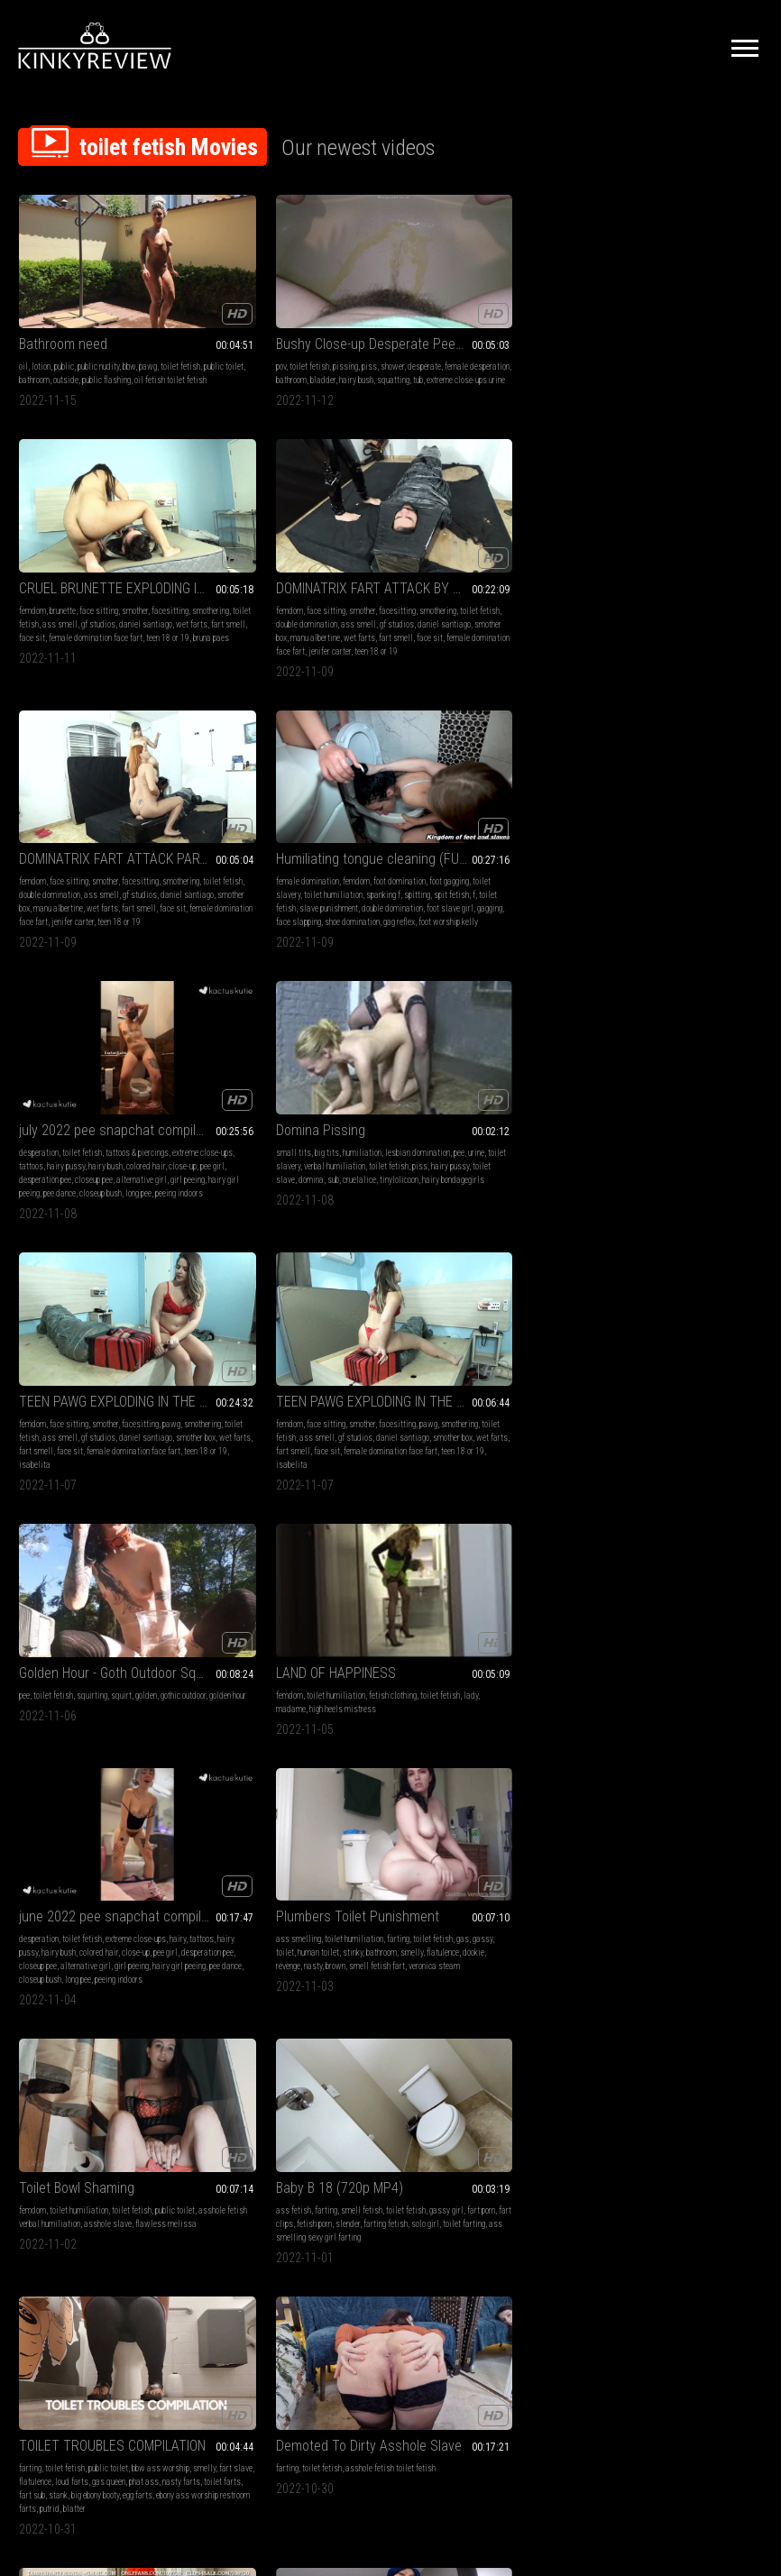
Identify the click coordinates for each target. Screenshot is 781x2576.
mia (121, 2103)
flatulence (287, 1126)
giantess (142, 1882)
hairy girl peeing (137, 1139)
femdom (413, 330)
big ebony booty (81, 1387)
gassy (260, 1112)
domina (626, 631)
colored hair (419, 617)
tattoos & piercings (518, 590)
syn (363, 1855)
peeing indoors (142, 1153)
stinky (350, 1112)
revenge (344, 1126)
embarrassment (648, 1855)
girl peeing (513, 631)
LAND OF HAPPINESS (652, 829)
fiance (107, 1909)
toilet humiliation (316, 604)
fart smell (539, 357)
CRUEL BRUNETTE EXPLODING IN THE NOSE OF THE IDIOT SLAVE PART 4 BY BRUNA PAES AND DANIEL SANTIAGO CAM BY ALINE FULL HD (486, 307)
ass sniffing (660, 1347)
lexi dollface (651, 1896)
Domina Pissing (636, 567)
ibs (164, 1635)
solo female (68, 1896)
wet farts (503, 357)
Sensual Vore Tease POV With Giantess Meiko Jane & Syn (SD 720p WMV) (295, 1832)
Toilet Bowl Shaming (458, 1076)
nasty (369, 1126)
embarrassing (711, 1882)
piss (303, 330)
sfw (678, 1882)
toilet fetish (243, 330)
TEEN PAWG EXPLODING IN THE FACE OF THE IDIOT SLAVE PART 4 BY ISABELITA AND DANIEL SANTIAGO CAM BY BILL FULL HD (295, 829)
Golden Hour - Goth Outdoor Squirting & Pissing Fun (486, 829)
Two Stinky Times (451, 1572)
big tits (642, 590)
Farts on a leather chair (468, 1324)
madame (648, 865)
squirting (473, 852)
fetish (220, 1595)
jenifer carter (710, 384)
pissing (279, 330)
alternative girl (467, 631)
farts (409, 1360)
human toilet (315, 1112)
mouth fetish (272, 1855)
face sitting (480, 330)
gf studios (632, 357)
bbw (129, 330)
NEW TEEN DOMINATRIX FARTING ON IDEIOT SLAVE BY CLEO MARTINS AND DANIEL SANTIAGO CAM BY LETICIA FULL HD (295, 2080)
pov (215, 330)
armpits (75, 2103)
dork (746, 1882)
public (64, 330)
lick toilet (627, 1909)
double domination (706, 343)
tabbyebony (460, 1360)
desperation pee (528, 617)
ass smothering (648, 1595)
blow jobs (140, 1855)
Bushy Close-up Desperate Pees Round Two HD (295, 307)
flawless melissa (453, 1126)
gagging (222, 644)
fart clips (677, 1112)
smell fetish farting (148, 1622)
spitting (229, 617)
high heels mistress (699, 865)
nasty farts (108, 1374)
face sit (413, 370)
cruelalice (675, 631)
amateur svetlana (349, 1608)
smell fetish (677, 1099)
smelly (255, 1126)
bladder (325, 343)
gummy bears (114, 1896)
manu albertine (616, 370)
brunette (444, 330)
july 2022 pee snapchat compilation (486, 567)
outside (132, 343)
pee (638, 604)
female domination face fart (477, 370)
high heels (250, 1595)
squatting (226, 357)
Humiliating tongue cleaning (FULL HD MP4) (295, 567)
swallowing (62, 1869)
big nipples (105, 1882)
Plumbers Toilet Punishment (291, 1076)
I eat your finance (69, 1832)
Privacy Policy (456, 2375)
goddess (140, 1869)
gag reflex (362, 644)
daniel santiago (456, 357)
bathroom (101, 343)
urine (656, 604)
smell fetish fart (261, 1139)
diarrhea (509, 1622)
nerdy (618, 1896)
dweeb (657, 1909)
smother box (729, 357)
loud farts (165, 1360)
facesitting (418, 343)
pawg (148, 330)
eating (171, 1882)
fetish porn (713, 1112)
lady (622, 865)
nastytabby (500, 1360)
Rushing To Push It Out (85, 1572)
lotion (41, 330)
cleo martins (310, 2157)
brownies (34, 1635)
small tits (609, 590)
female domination (241, 590)
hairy (178, 1099)
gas (240, 1112)
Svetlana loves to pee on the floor (295, 1572)
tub (251, 357)
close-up (457, 617)
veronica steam (319, 1139)
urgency (143, 1635)
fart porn (643, 1112)
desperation (420, 590)
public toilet (62, 343)
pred (147, 1896)
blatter (135, 1401)
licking (98, 1869)
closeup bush (482, 644)
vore (347, 1855)
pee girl (486, 617)
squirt (502, 852)
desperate (358, 330)
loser (642, 1869)
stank (43, 1387)
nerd (599, 1896)
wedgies (711, 1869)
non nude (654, 1882)
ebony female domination (633, 1635)
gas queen (35, 1374)
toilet (282, 1112)
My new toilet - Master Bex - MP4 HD (486, 1832)
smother (516, 330)
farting (332, 1099)
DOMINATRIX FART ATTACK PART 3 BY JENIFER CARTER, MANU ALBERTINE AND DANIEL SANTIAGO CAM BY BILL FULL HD (104, 567)
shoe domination (315, 644)
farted (481, 1622)
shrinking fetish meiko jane (255, 1869)
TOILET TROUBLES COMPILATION (104, 1324)
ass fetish (609, 1099)
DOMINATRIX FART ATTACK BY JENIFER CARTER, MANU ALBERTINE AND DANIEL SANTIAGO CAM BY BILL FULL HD (677, 307)
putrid (110, 1401)
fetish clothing (708, 852)
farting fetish (614, 1126)
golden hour (445, 865)
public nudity (98, 330)
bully (629, 1882)
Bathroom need (63, 307)
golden (527, 852)
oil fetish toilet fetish (86, 357)
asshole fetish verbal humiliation (478, 1112)
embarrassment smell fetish (663, 1360)
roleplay (32, 1896)
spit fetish (263, 617)
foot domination (334, 590)
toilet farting (692, 1126)
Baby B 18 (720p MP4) (655, 1076)
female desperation (242, 343)
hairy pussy (511, 604)
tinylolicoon (714, 631)
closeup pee (419, 631)
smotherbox (259, 2130)
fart (25, 1608)
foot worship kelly (240, 658)
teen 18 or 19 (264, 2157)
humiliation (677, 590)
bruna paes (431, 384)
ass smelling (232, 1099)
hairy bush (359, 343)
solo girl (653, 1126)
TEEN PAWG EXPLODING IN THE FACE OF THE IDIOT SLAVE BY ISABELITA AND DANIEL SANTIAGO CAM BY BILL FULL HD (104, 829)
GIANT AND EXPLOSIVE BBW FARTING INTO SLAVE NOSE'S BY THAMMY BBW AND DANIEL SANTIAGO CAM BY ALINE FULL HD (677, 1572)
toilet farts (149, 1374)
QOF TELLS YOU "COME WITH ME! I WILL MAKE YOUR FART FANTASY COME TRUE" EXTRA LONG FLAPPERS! (677, 1324)
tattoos (476, 604)
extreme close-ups (430, 604)
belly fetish (229, 1855)
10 (551, 2263)
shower (326, 330)
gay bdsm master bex (479, 1869)
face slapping (261, 644)
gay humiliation (426, 1855)
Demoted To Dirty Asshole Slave (295, 1324)
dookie (317, 1126)
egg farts (123, 1387)
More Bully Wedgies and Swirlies (677, 1832)
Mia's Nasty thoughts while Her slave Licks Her (104, 2080)
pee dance (441, 644)
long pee (520, 644)
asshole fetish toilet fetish (325, 1347)
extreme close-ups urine (299, 357)
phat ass (71, 1374)
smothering (459, 343)
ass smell (542, 343)
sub (649, 631)
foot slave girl (340, 631)
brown (220, 1139)
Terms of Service (334, 2375)
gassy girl (609, 1112)
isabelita (66, 906)
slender (747, 1112)
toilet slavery (261, 604)
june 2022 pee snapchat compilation (104, 1076)
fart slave (92, 1360)
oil (23, 330)
